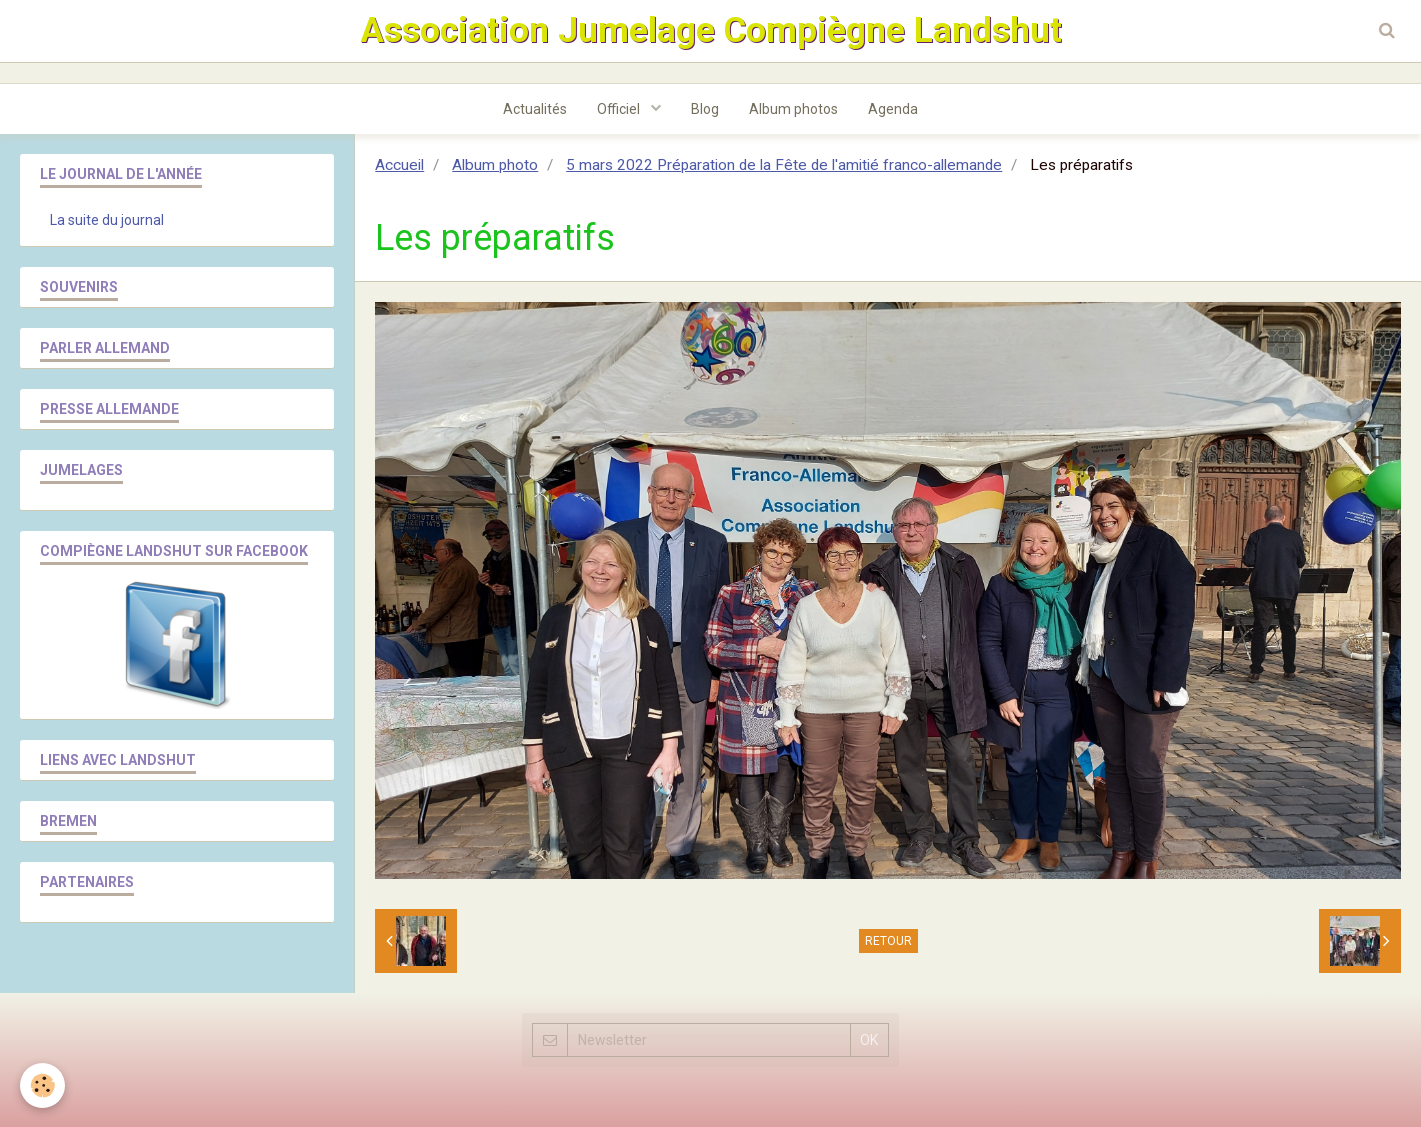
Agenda (893, 109)
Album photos (793, 109)
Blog (705, 109)
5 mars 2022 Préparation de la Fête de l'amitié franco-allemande (784, 165)
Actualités (535, 109)
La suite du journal (107, 220)
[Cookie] (42, 1085)
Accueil (399, 165)
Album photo (495, 165)
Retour (888, 941)
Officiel (620, 109)
